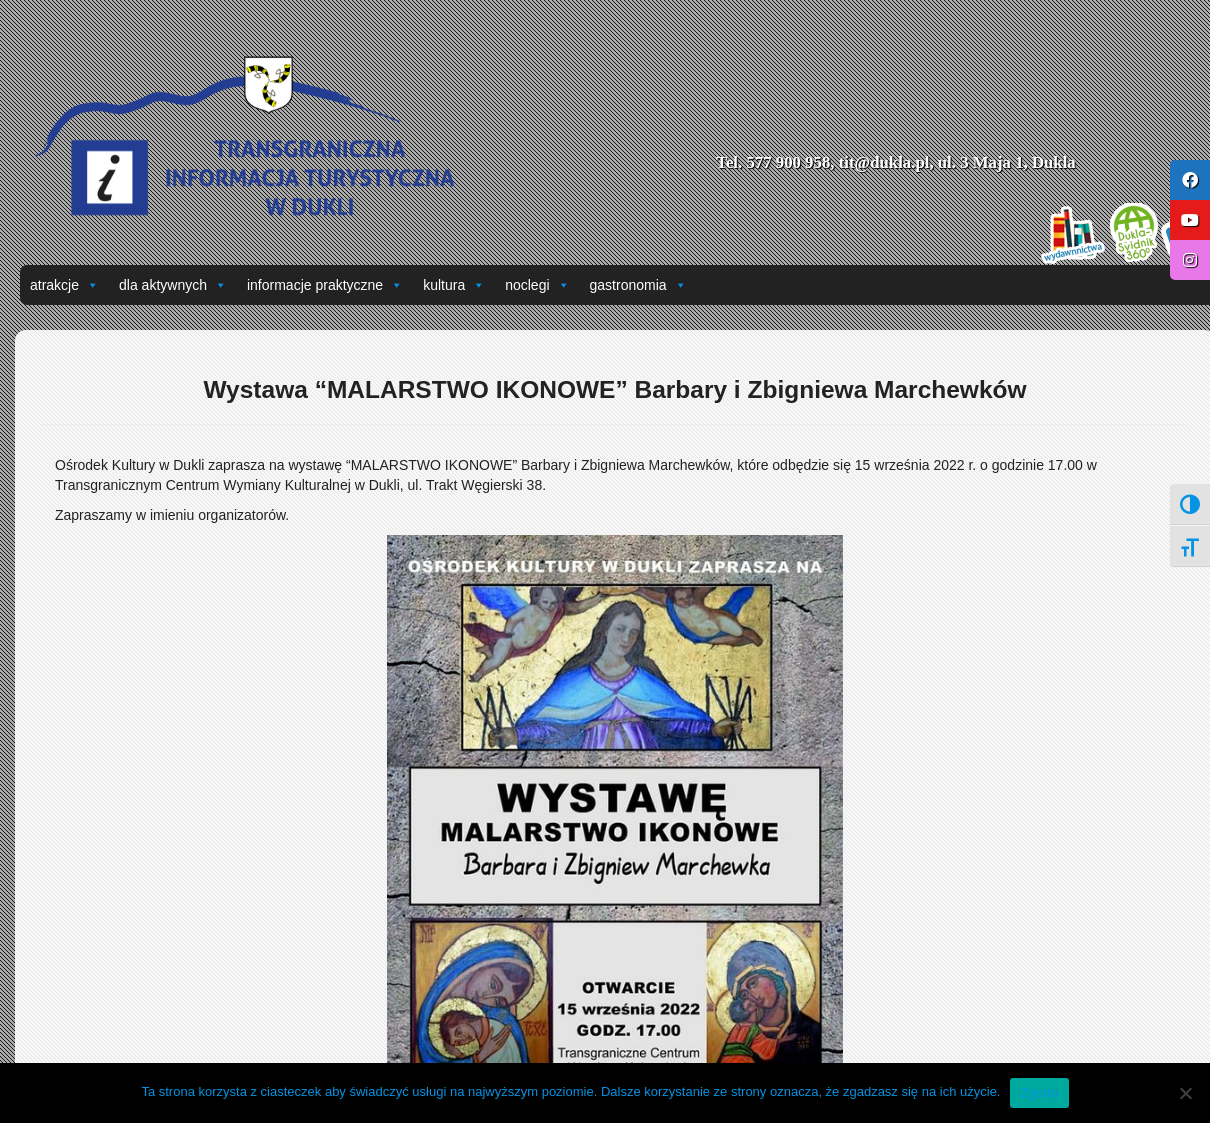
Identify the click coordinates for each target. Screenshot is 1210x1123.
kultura (454, 285)
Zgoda (1039, 1092)
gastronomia (638, 285)
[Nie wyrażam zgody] (1185, 1093)
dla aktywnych (173, 285)
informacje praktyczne (325, 285)
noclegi (537, 285)
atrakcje (64, 285)
